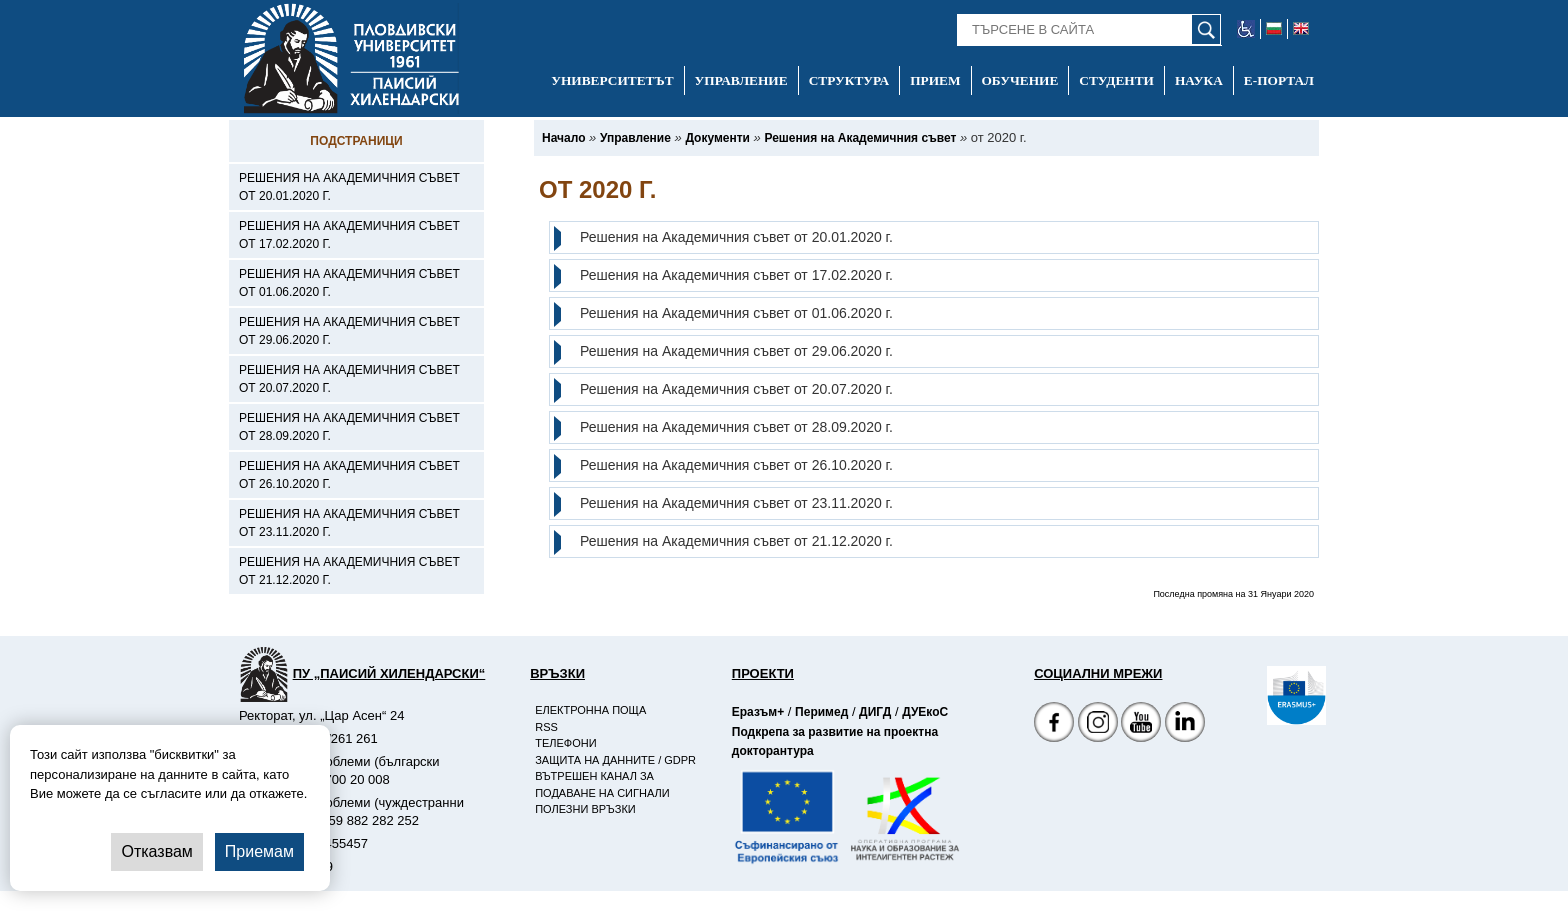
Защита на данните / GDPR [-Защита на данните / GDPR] (615, 760)
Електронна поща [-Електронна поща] (590, 710)
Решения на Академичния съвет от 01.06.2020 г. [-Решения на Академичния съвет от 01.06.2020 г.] (349, 283)
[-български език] (1274, 29)
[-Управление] (635, 138)
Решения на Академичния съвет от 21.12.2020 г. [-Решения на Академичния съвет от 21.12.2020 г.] (349, 571)
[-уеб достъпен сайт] (1246, 29)
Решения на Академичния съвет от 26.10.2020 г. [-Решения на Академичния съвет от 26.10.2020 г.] (349, 475)
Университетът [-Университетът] (612, 80)
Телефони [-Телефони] (565, 743)
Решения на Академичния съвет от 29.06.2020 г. (736, 351)
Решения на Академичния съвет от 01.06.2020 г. (736, 313)
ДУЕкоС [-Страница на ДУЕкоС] (925, 712)
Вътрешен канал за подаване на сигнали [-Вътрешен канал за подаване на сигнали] (602, 784)
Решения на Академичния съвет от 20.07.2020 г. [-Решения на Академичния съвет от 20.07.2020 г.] (349, 379)
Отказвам (156, 851)
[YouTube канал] (1141, 724)
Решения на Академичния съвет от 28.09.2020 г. (736, 427)
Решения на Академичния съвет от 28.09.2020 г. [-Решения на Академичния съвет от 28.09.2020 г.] (349, 427)
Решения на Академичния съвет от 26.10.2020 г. (736, 465)
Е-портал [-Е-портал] (1279, 80)
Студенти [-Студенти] (1116, 80)
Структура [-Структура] (849, 80)
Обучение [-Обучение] (1020, 80)
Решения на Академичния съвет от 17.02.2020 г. (736, 275)
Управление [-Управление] (741, 80)
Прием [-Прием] (935, 80)
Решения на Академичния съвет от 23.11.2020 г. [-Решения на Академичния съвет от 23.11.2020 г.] (349, 523)
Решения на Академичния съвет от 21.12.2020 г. (736, 541)
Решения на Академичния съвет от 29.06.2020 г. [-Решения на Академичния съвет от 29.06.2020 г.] (349, 331)
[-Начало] (563, 138)
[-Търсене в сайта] (1089, 30)
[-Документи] (717, 138)
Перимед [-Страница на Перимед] (821, 712)
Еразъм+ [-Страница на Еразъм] (758, 712)
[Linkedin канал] (1185, 724)
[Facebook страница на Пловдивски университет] (1054, 724)
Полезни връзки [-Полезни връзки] (585, 809)
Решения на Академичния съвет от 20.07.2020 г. (736, 389)
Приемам (259, 851)
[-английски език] (1301, 29)
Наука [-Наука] (1199, 80)
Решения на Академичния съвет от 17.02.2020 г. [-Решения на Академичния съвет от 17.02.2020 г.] (349, 235)
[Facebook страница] (1098, 724)
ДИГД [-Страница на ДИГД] (875, 712)
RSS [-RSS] (546, 727)
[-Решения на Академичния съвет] (860, 138)
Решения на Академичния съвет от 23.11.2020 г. (736, 503)
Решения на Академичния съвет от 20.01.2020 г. (736, 237)
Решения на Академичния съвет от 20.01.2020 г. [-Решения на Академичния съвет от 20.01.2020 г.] (349, 187)
